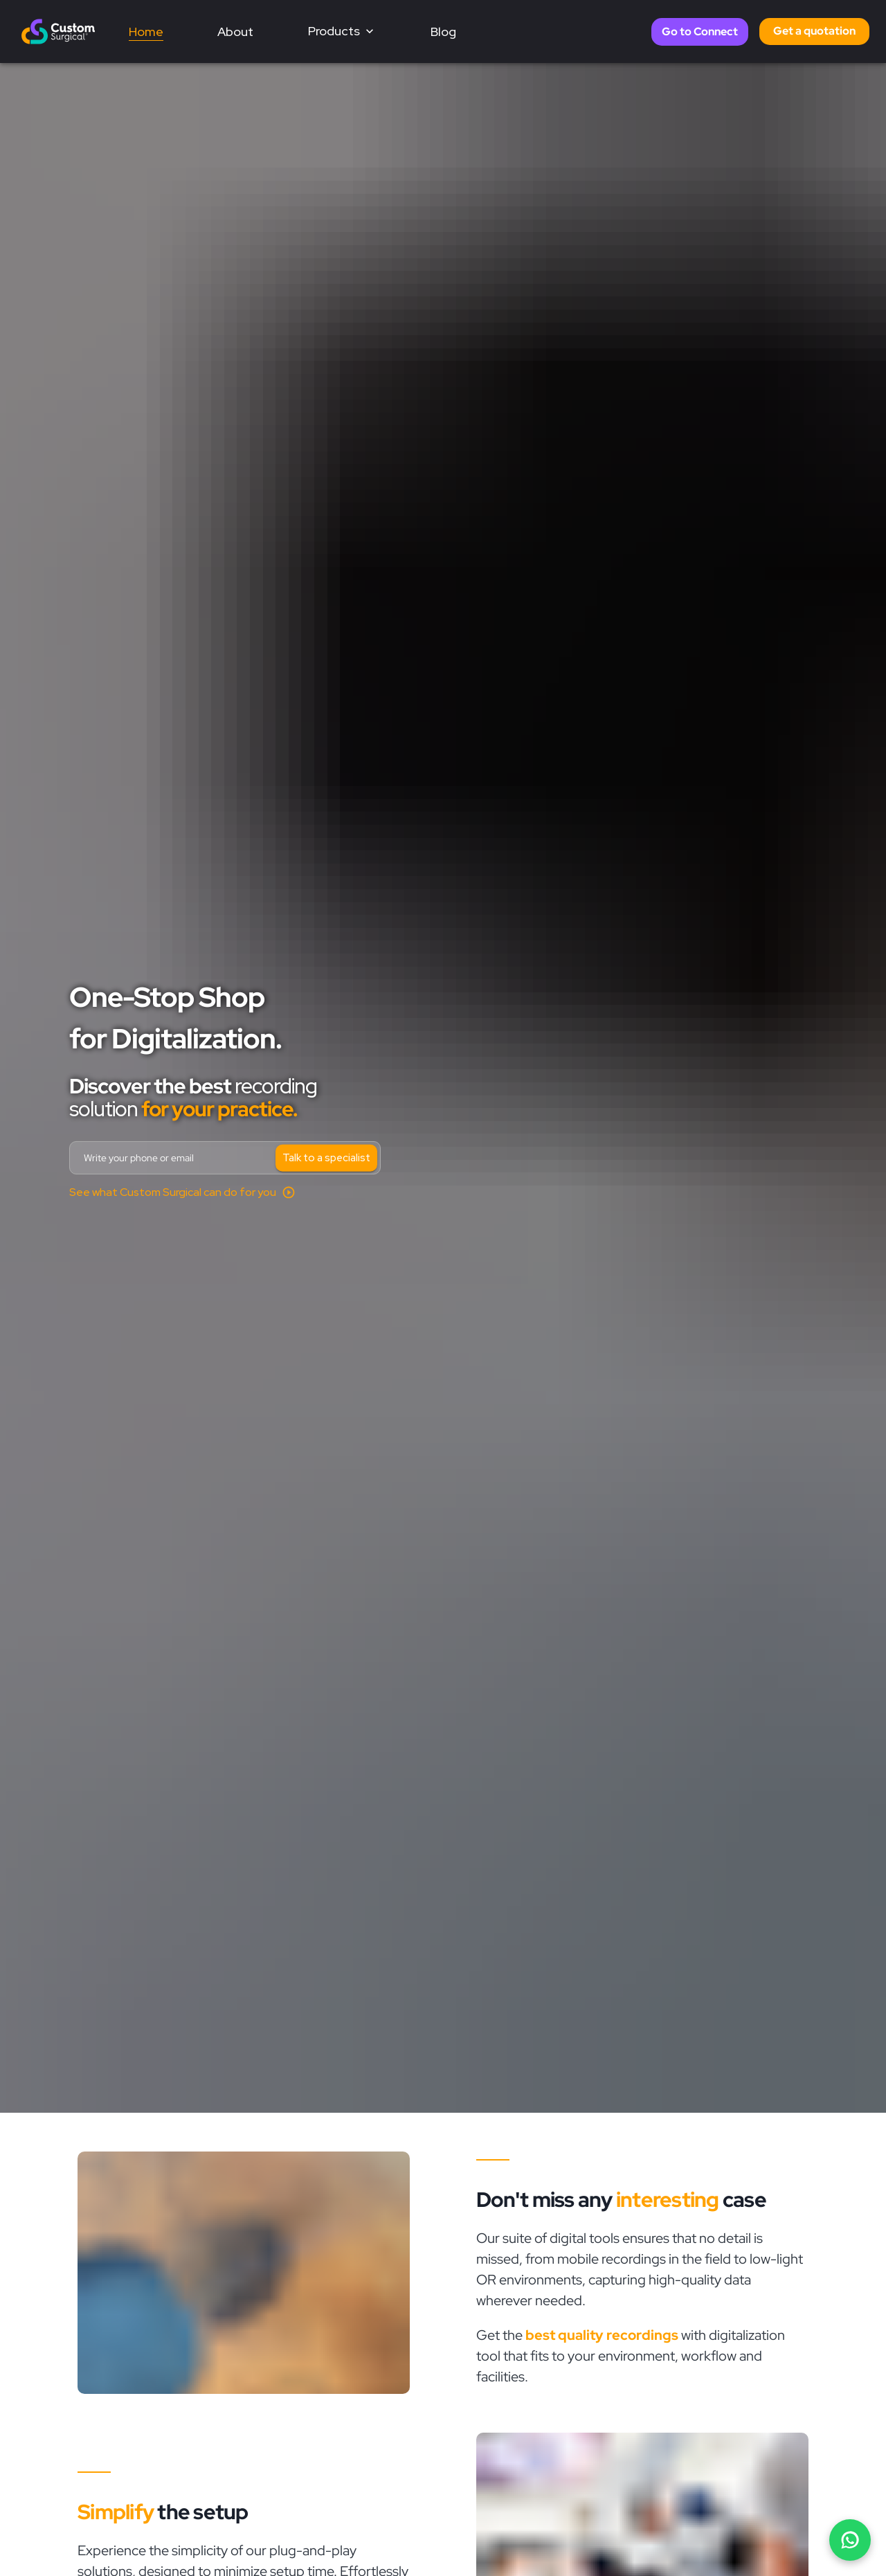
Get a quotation (814, 31)
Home (146, 31)
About (235, 31)
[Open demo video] (182, 1192)
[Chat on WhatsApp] (850, 2540)
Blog (443, 31)
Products (342, 31)
